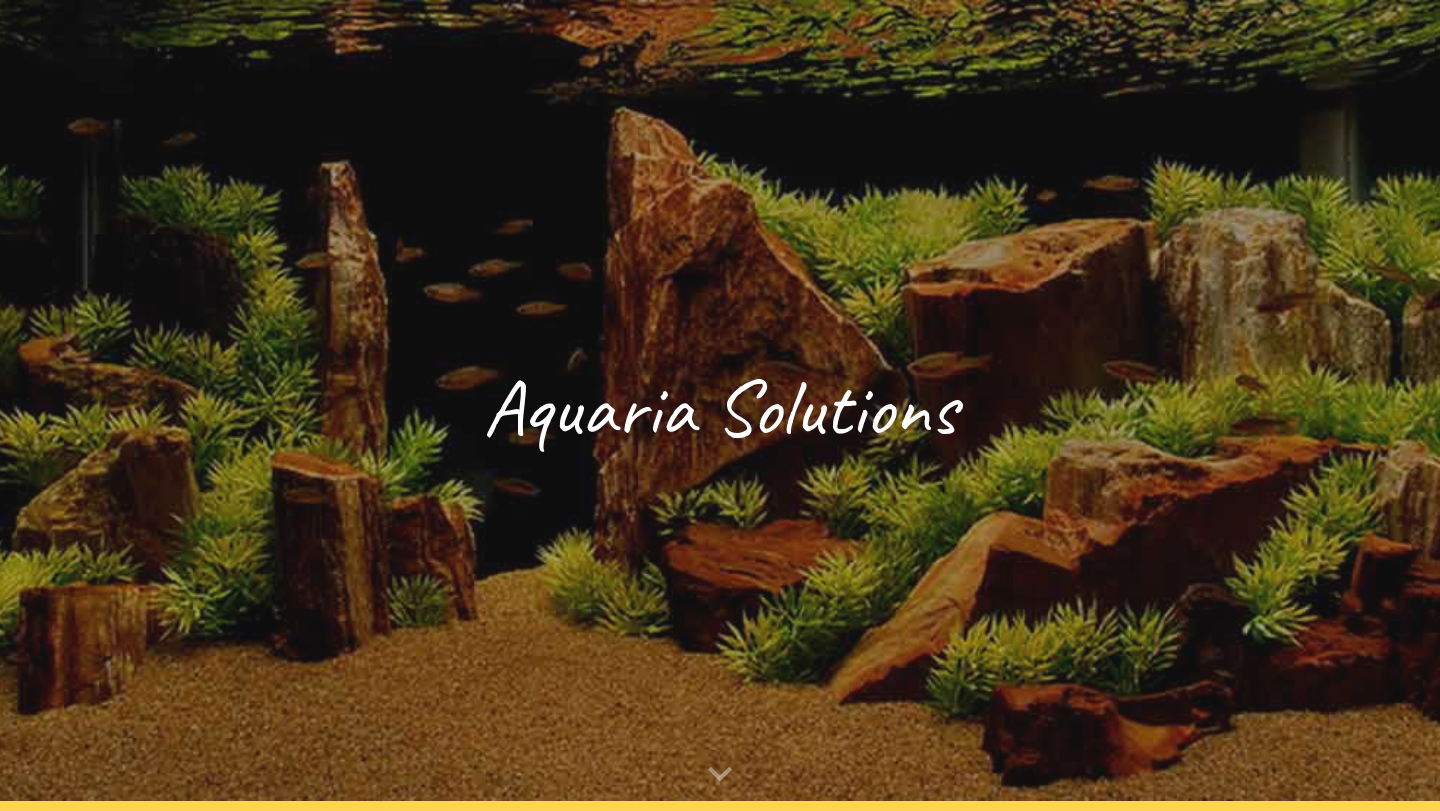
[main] (720, 405)
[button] (720, 775)
